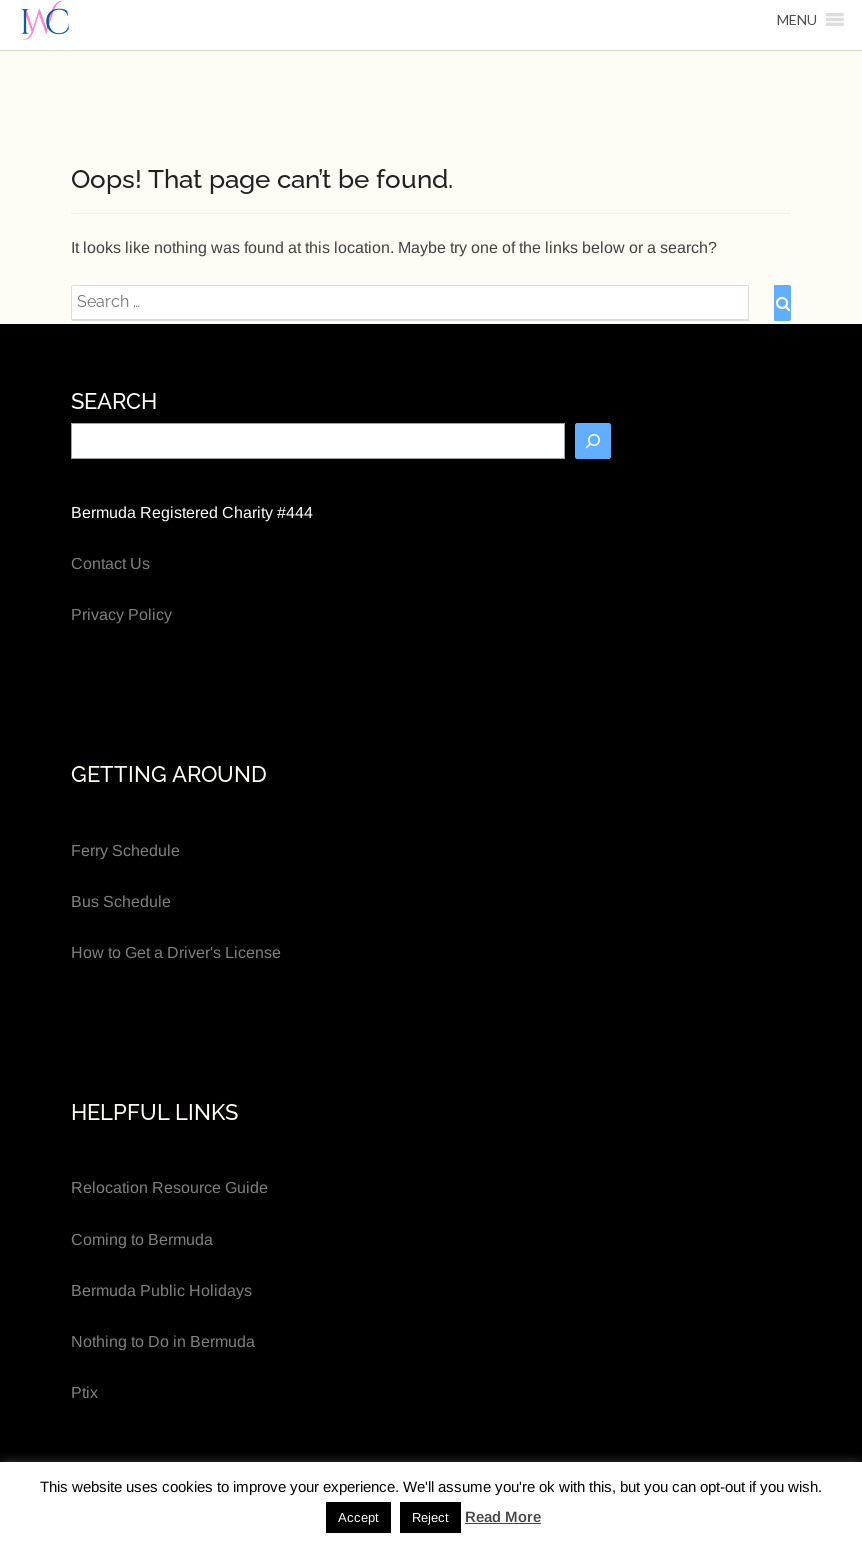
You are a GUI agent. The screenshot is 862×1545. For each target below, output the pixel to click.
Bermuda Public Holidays (161, 1290)
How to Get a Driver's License (176, 952)
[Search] (593, 441)
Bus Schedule (121, 901)
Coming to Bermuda (142, 1239)
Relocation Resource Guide (169, 1187)
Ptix (84, 1392)
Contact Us (110, 563)
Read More (503, 1516)
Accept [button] (358, 1517)
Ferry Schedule (125, 850)
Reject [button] (430, 1517)
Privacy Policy (121, 614)
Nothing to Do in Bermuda (163, 1341)
